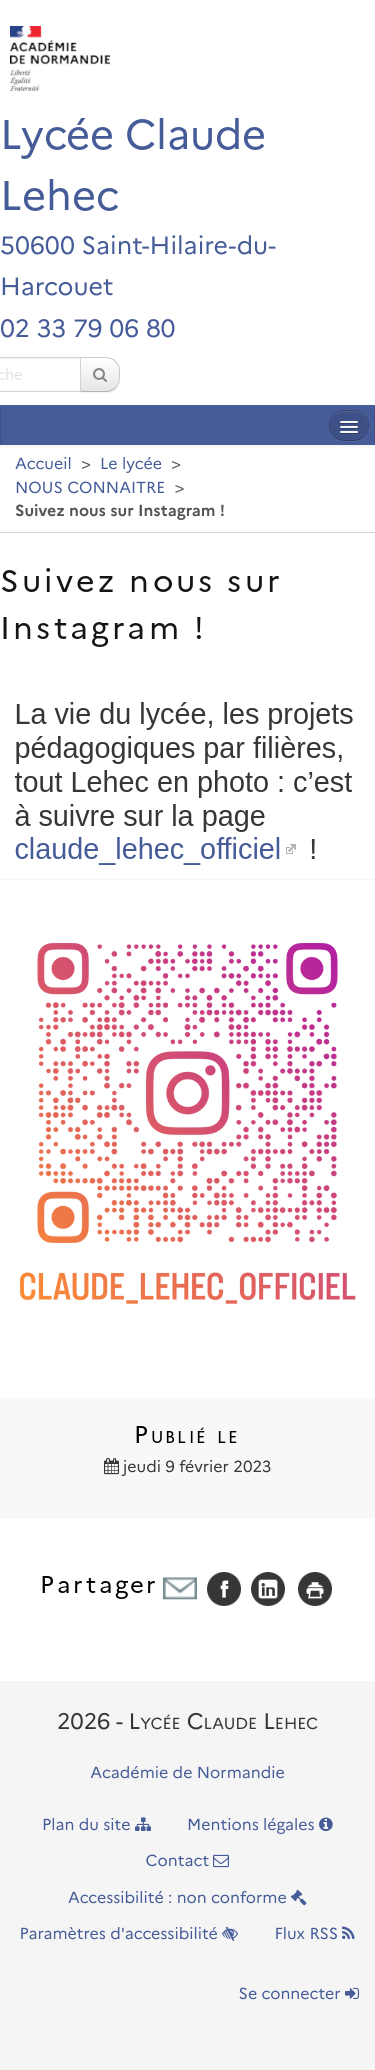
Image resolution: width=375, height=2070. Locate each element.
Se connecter (299, 1994)
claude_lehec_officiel (147, 849)
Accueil (43, 464)
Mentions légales (260, 1825)
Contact (188, 1861)
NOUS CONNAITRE (90, 488)
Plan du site (96, 1825)
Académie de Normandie (187, 1773)
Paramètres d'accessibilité (129, 1934)
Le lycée (131, 464)
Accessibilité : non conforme (187, 1898)
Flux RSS (314, 1934)
